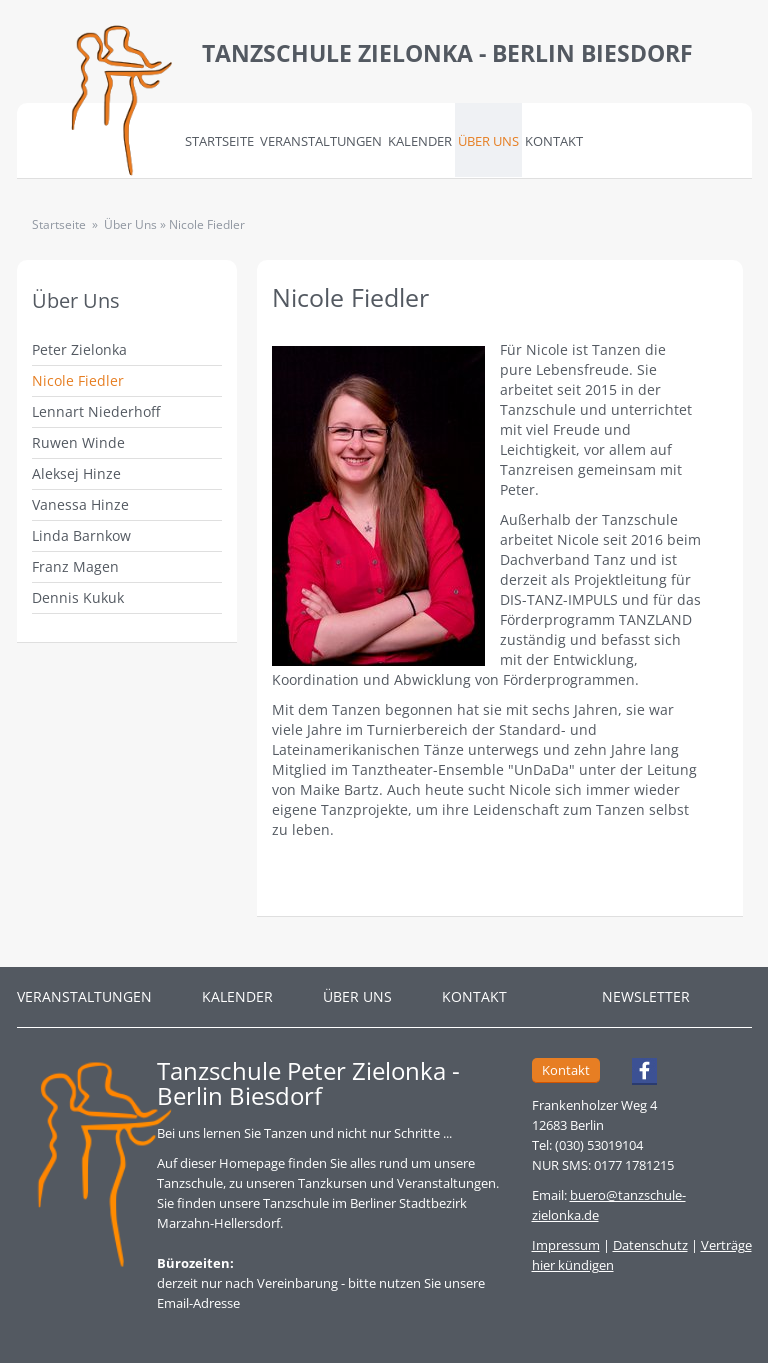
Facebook (635, 1074)
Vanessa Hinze (80, 504)
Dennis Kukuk (78, 597)
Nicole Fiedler (78, 380)
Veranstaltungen (321, 141)
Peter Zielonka (79, 349)
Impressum (566, 1245)
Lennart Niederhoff (96, 411)
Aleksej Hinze (76, 473)
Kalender (420, 141)
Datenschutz (650, 1245)
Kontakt (554, 141)
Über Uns (488, 141)
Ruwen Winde (78, 442)
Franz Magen (75, 566)
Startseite (219, 141)
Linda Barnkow (81, 535)
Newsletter (646, 996)
